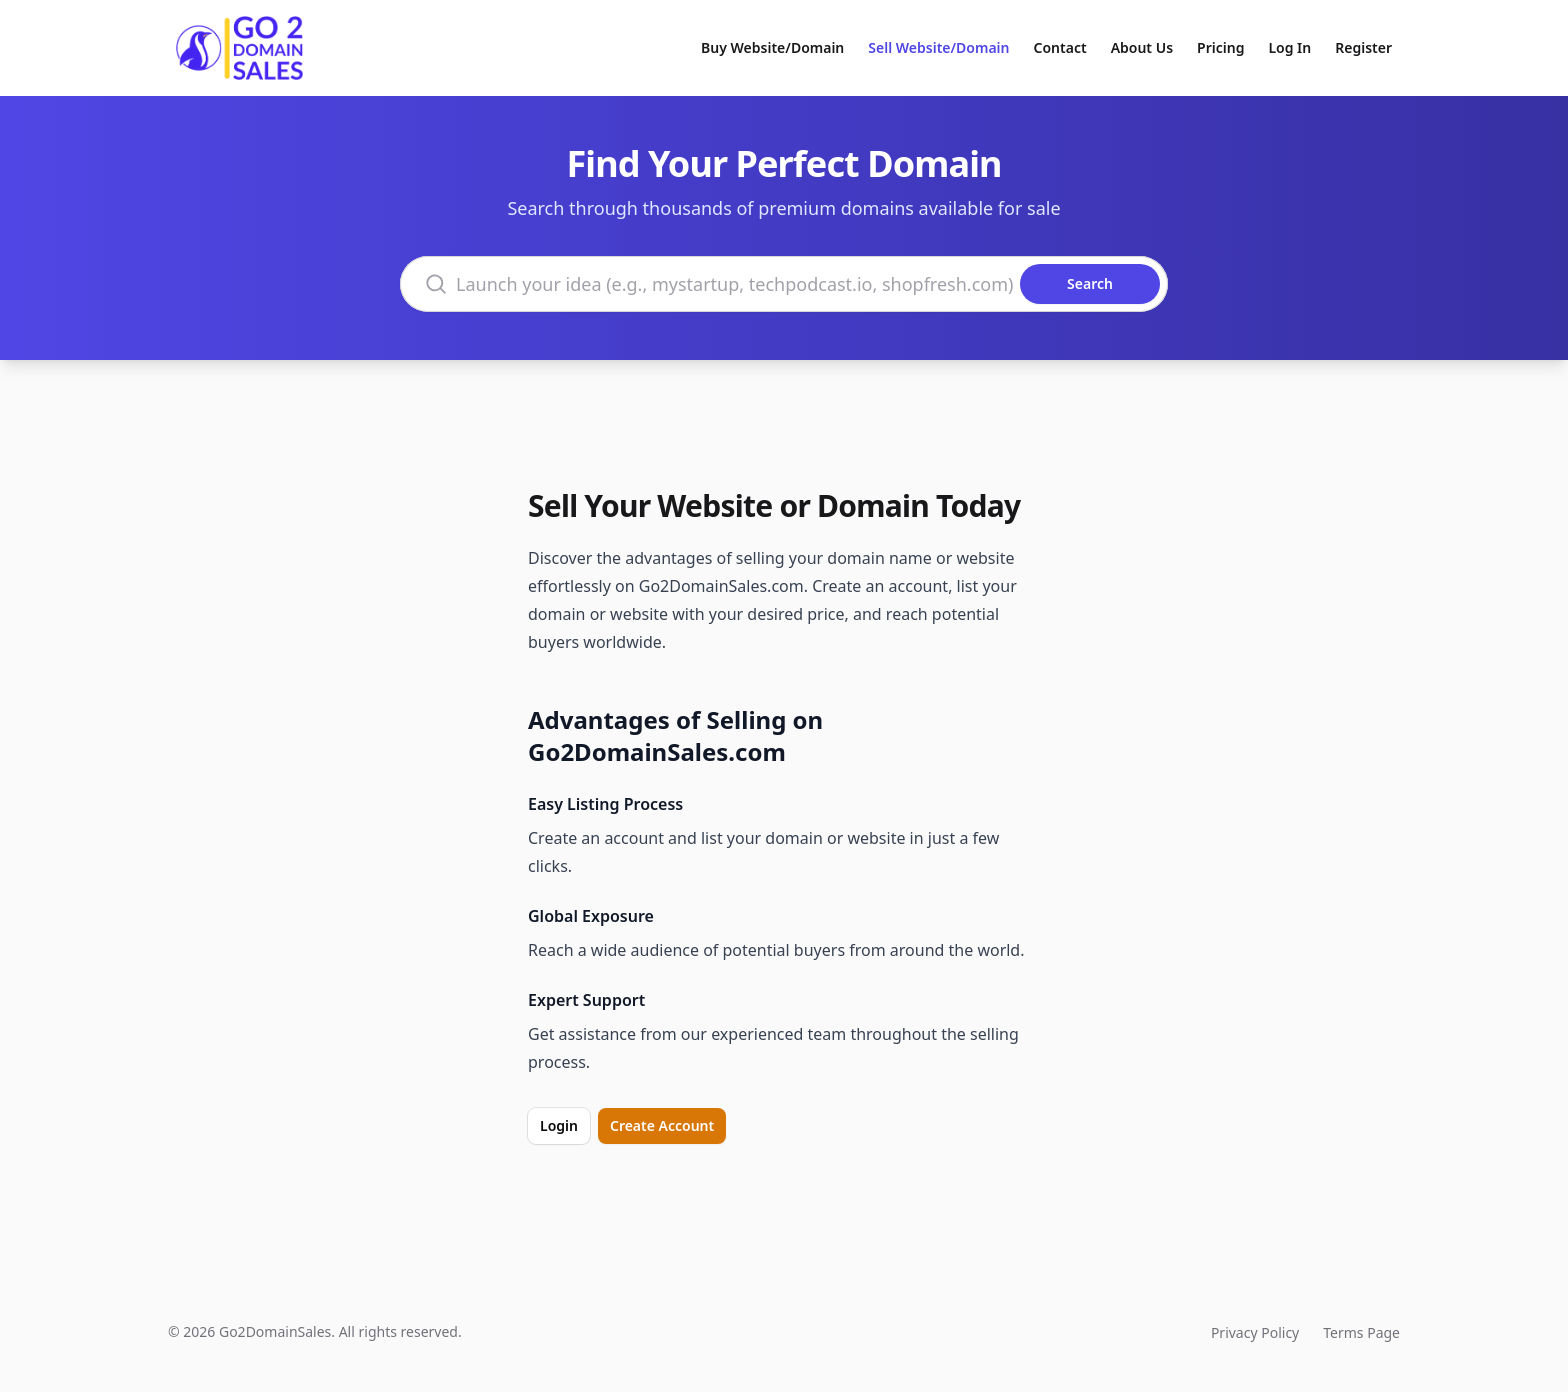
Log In (1289, 47)
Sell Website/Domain (938, 47)
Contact (1060, 47)
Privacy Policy (1255, 1332)
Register (1363, 47)
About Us (1142, 47)
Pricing (1220, 47)
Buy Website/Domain (772, 47)
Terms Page (1361, 1332)
